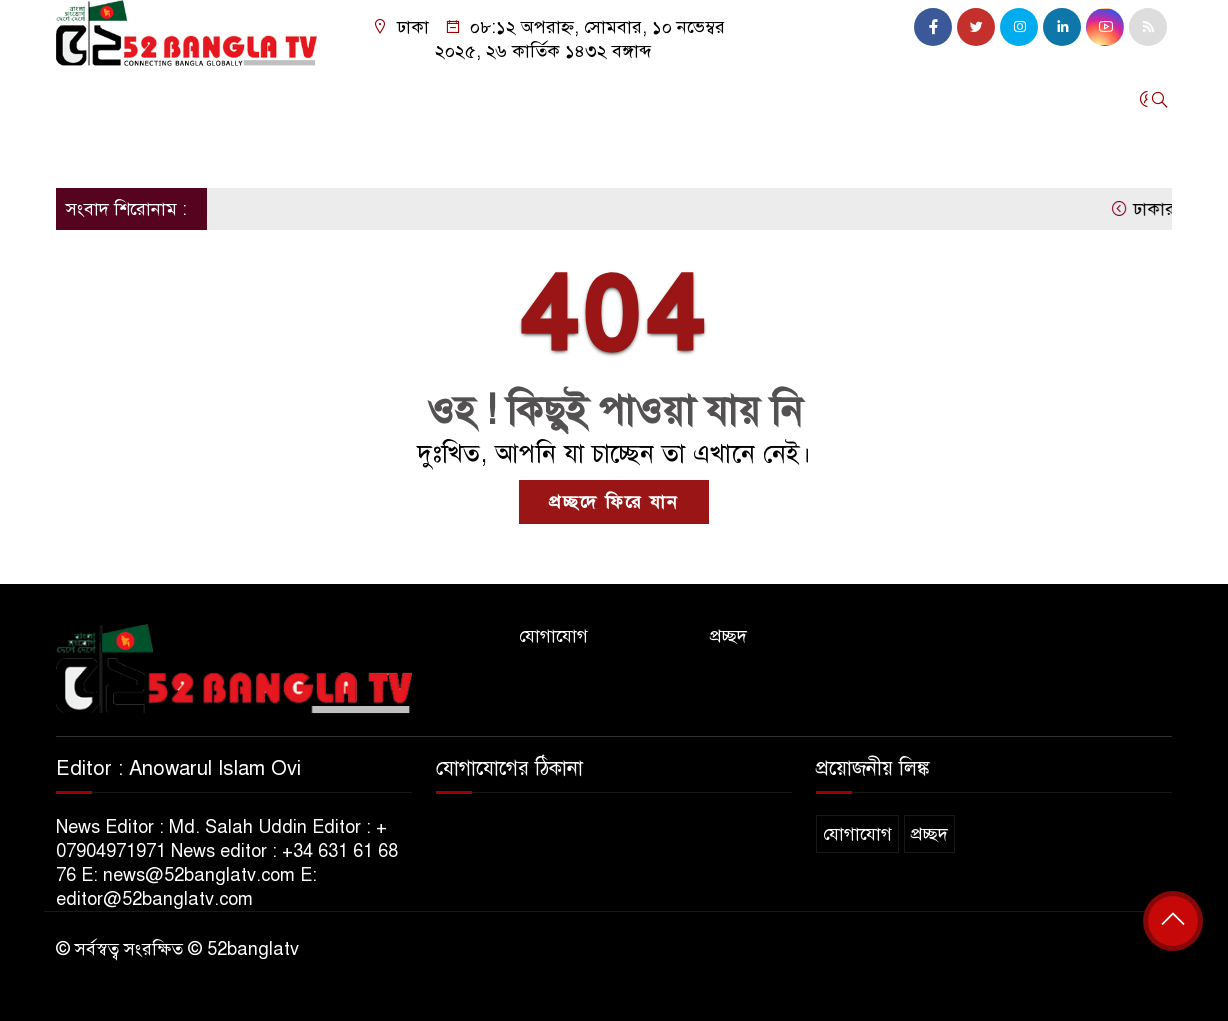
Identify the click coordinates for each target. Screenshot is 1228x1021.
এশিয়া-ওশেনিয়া (709, 99)
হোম (82, 99)
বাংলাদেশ (597, 99)
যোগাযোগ (553, 636)
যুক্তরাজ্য (152, 99)
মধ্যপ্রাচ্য (413, 99)
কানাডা (514, 99)
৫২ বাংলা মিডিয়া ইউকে (148, 152)
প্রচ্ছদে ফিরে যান (614, 502)
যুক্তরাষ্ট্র (232, 99)
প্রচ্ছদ (728, 636)
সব (287, 152)
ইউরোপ (310, 99)
